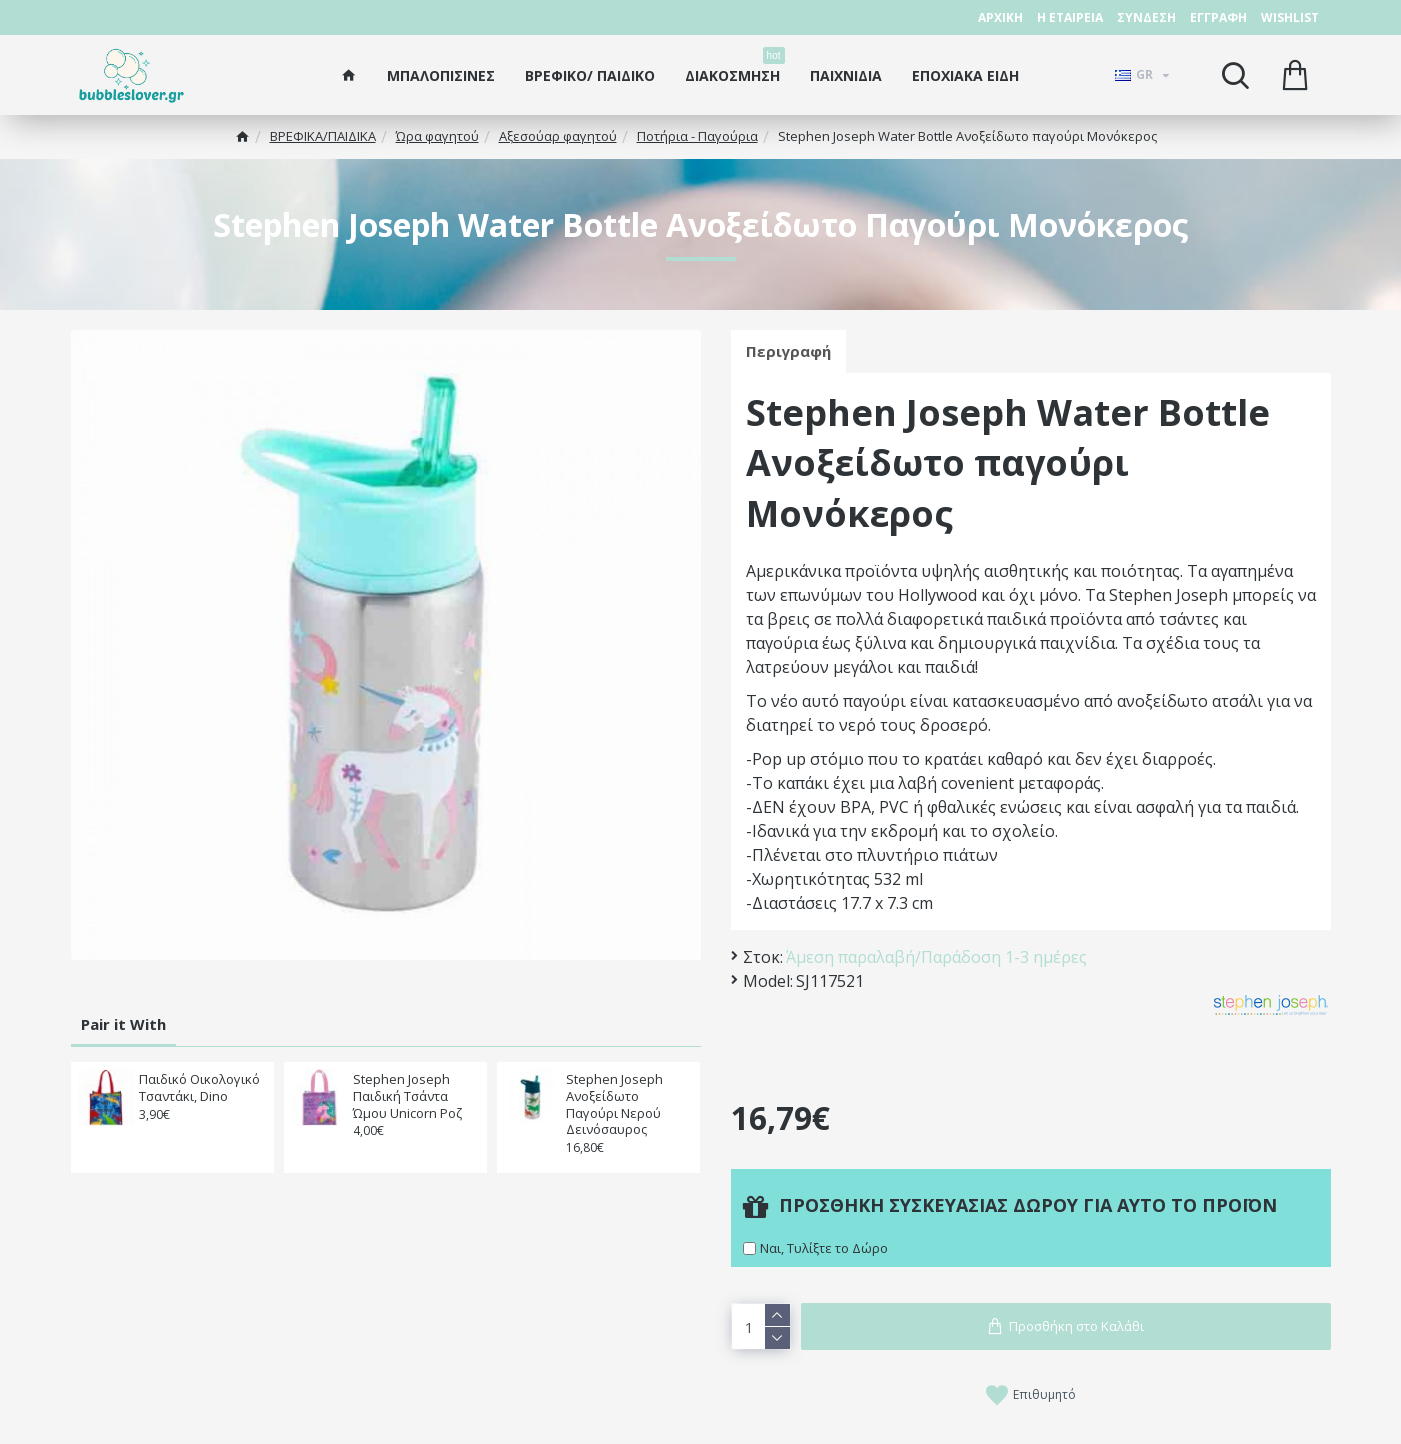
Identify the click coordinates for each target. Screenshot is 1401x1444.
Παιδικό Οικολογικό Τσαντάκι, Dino (199, 1088)
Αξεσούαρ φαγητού (558, 136)
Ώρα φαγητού (437, 136)
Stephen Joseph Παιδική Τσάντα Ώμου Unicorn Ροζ (407, 1096)
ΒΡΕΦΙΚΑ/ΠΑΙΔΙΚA (323, 136)
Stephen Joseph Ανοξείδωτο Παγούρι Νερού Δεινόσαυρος (614, 1105)
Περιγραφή (788, 351)
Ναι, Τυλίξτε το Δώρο (824, 1248)
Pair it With (123, 1024)
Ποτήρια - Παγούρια (697, 136)
